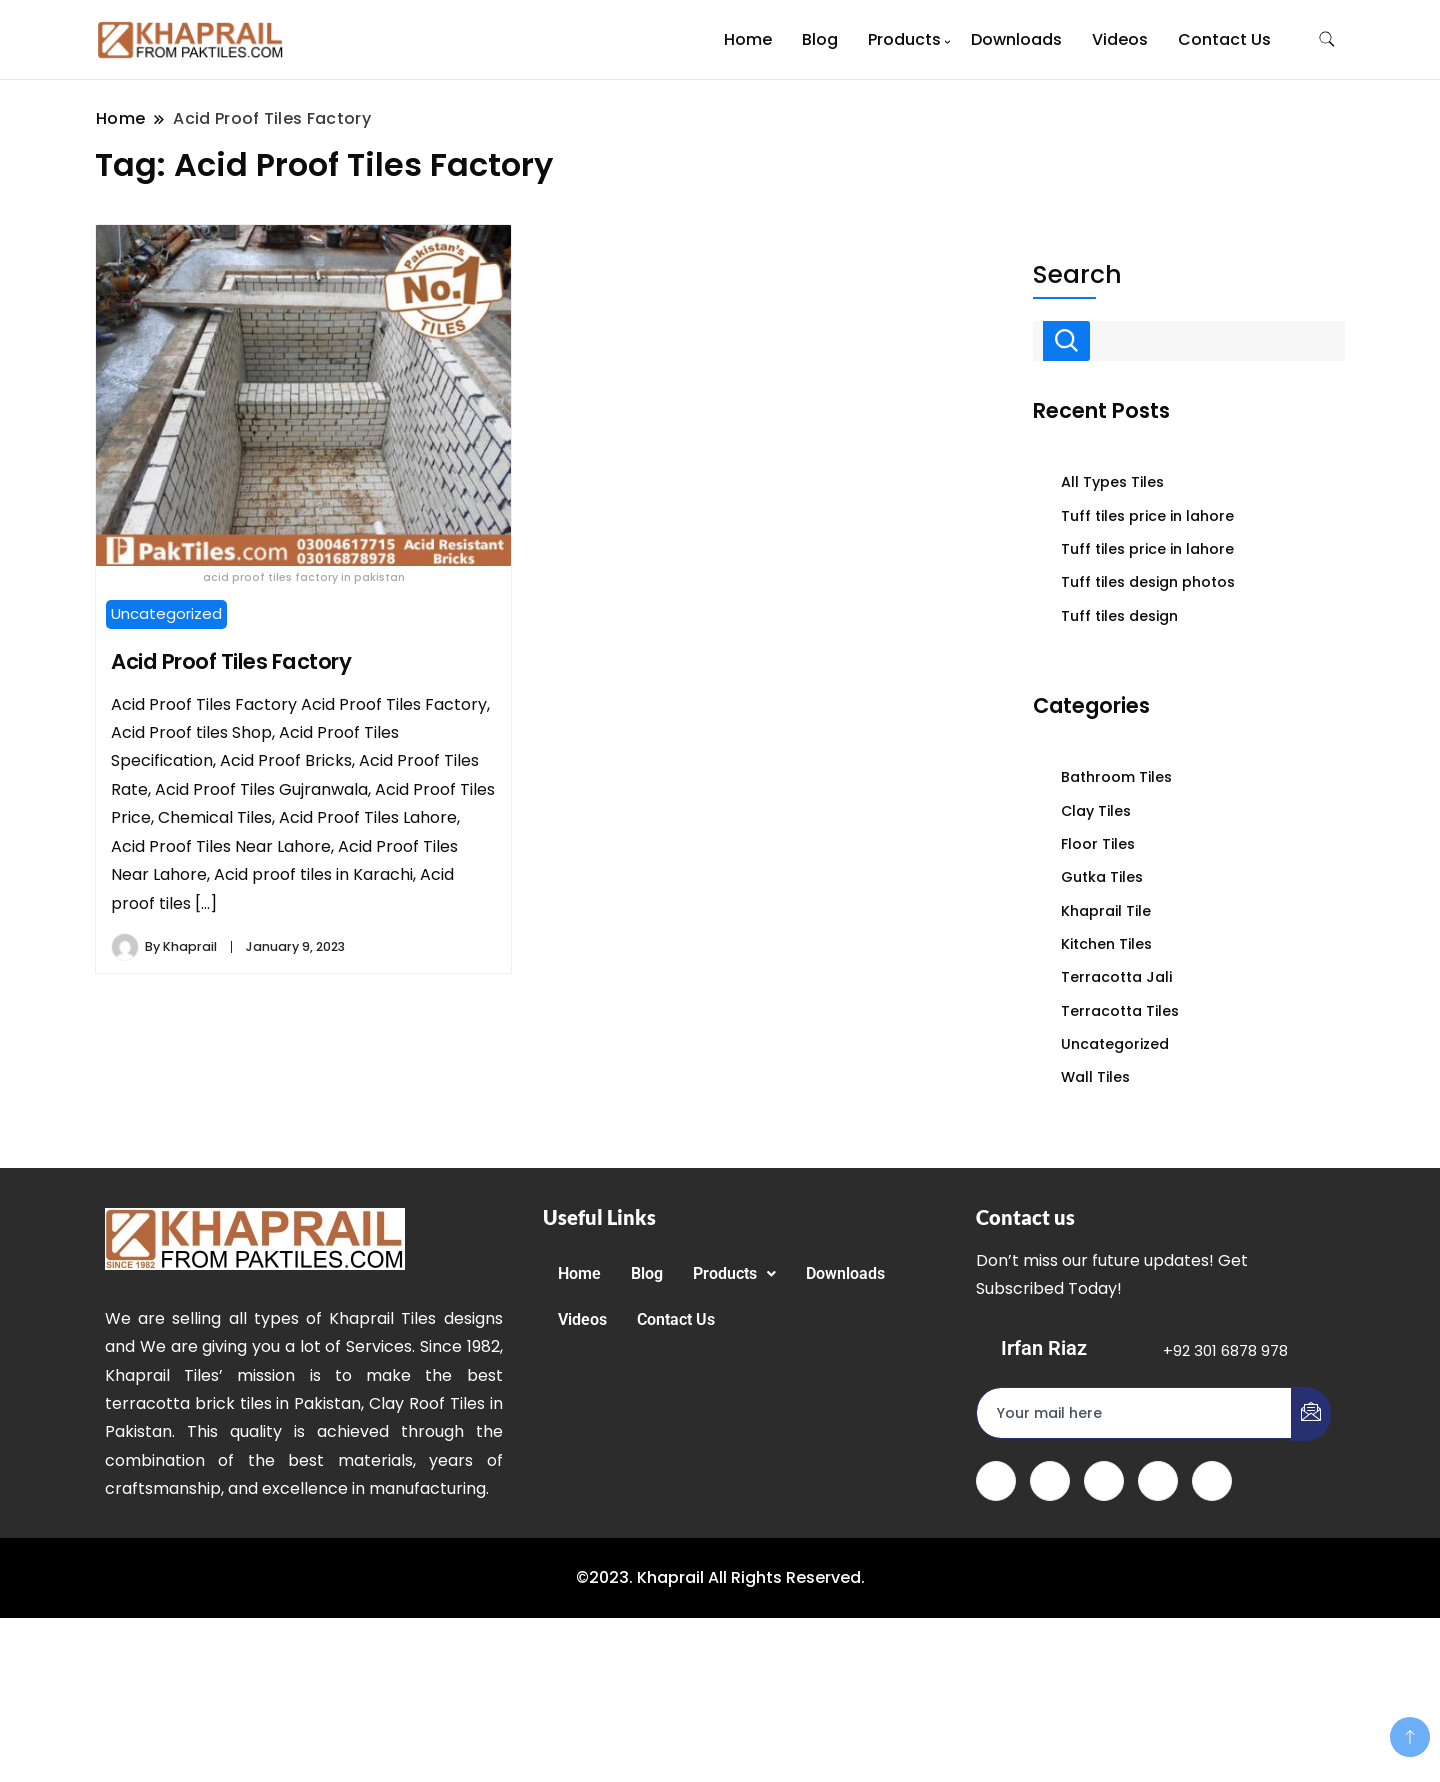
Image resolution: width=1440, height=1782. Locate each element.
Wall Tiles (1095, 1077)
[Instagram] (1212, 1481)
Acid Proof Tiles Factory (231, 661)
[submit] (1311, 1414)
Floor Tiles (1098, 844)
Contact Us (1224, 39)
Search (1077, 275)
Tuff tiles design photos (1148, 582)
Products (904, 39)
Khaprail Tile (1106, 911)
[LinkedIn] (1104, 1481)
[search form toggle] (1327, 39)
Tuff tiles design (1119, 616)
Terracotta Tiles (1120, 1011)
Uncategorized (166, 613)
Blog (820, 39)
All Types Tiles (1112, 482)
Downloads (1016, 39)
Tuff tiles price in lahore (1147, 516)
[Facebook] (996, 1481)
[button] (734, 1274)
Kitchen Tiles (1106, 944)
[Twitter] (1050, 1481)
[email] (1134, 1413)
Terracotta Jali (1116, 977)
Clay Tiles (1096, 811)
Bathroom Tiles (1116, 777)
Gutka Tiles (1102, 877)
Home (748, 39)
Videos (1120, 39)
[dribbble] (1158, 1481)
